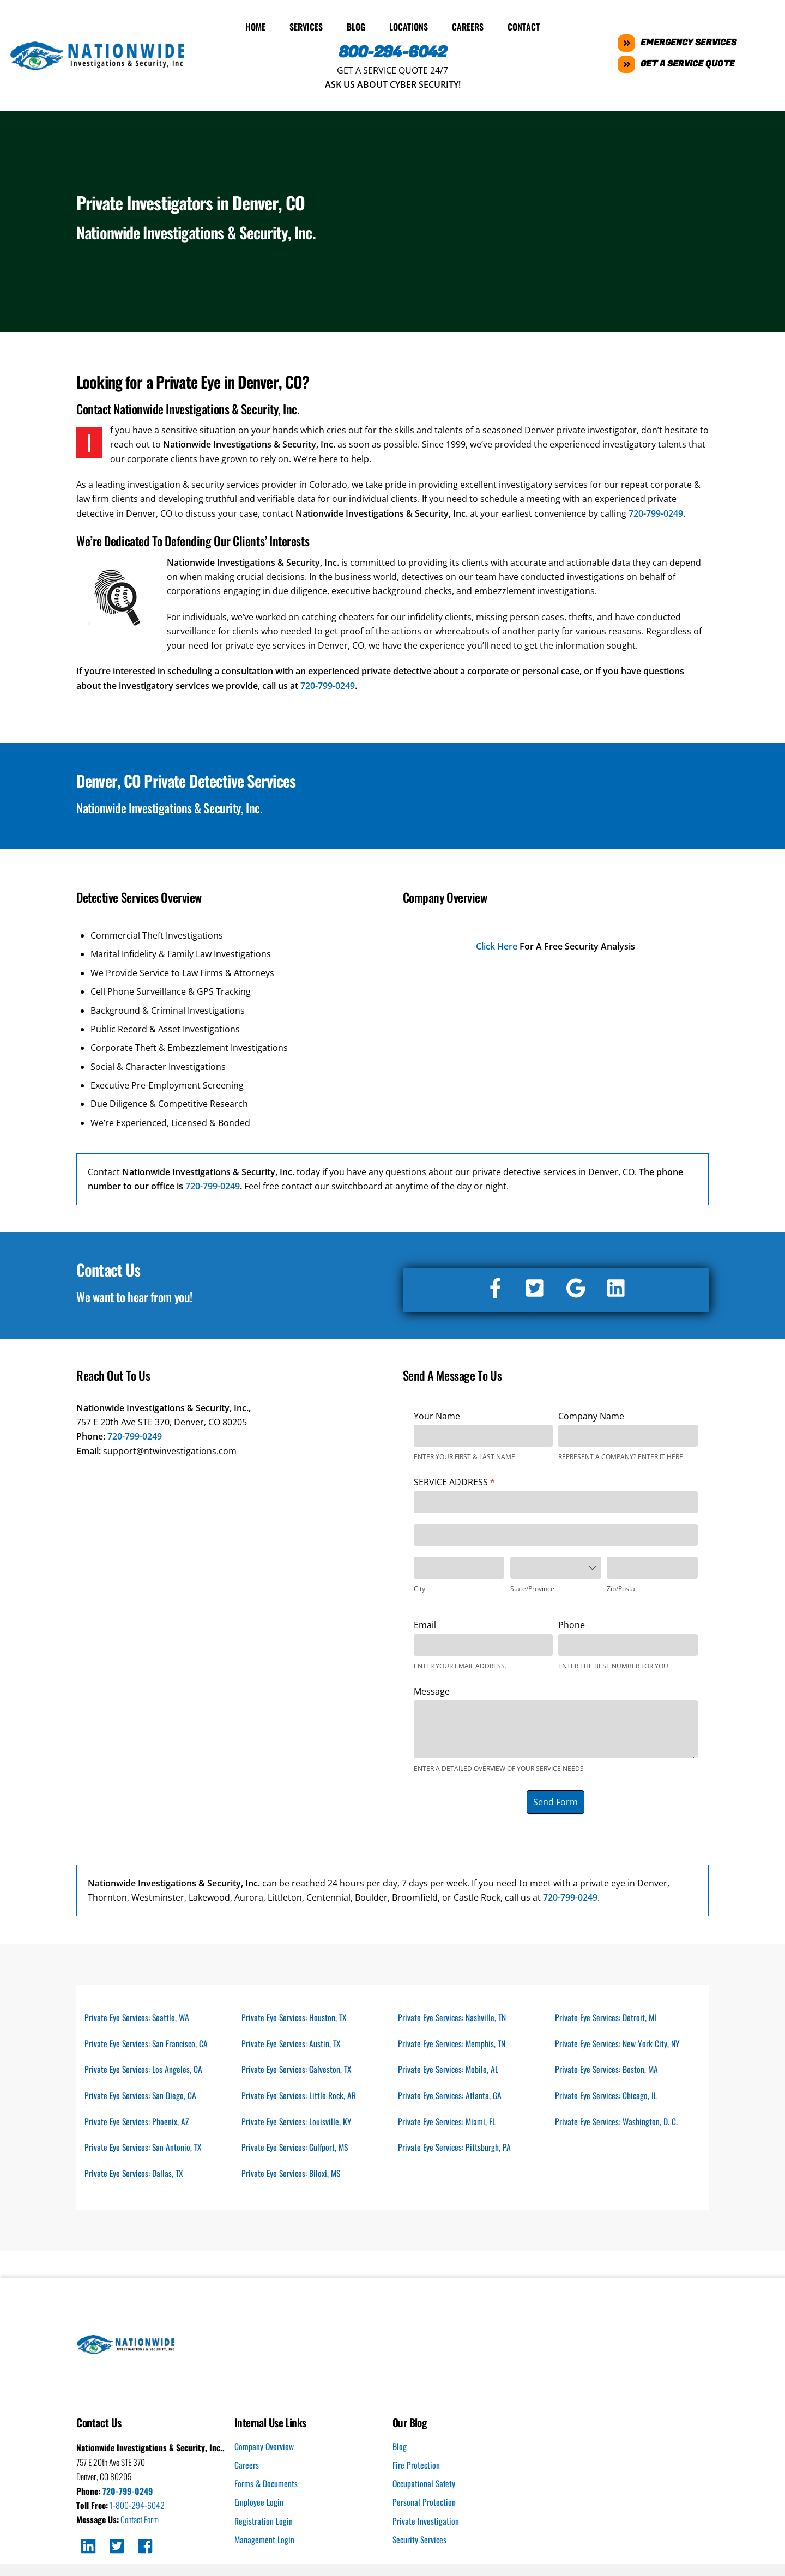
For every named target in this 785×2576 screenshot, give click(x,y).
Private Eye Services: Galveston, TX (297, 2068)
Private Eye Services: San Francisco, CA (147, 2041)
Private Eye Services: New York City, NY (618, 2041)
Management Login (264, 2542)
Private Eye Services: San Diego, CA (141, 2094)
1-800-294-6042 (138, 2507)
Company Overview (264, 2448)
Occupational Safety (425, 2486)
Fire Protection (416, 2467)
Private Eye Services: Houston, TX (295, 2015)
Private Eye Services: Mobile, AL (449, 2068)
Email (425, 1623)
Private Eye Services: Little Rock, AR (299, 2094)
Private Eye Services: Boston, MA (607, 2068)
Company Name (591, 1413)
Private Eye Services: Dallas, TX (134, 2174)
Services (306, 24)
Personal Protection (424, 2504)
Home (255, 24)
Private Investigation (425, 2523)
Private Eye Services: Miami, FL (448, 2121)
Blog (356, 24)
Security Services (420, 2542)
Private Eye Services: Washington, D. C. (617, 2121)
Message (432, 1689)
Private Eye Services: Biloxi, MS (292, 2174)
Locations (408, 24)
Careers (468, 24)
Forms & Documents (266, 2486)
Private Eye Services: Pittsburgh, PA (455, 2148)
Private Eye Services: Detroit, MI (607, 2015)
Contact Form (141, 2522)
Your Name (437, 1413)
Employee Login (259, 2504)
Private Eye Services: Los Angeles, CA (144, 2068)
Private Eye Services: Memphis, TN (453, 2041)
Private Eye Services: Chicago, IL (607, 2094)
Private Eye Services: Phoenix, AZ (137, 2121)
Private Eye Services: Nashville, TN (453, 2015)
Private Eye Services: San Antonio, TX (144, 2148)
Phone (571, 1623)
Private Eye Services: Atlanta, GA (451, 2094)
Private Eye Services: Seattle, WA (138, 2015)
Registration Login (263, 2523)
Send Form (555, 1799)
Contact (524, 24)
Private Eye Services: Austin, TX (292, 2041)
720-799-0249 (656, 511)
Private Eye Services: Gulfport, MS (296, 2148)
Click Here (496, 944)
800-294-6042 (393, 50)
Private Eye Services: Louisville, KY (297, 2121)
